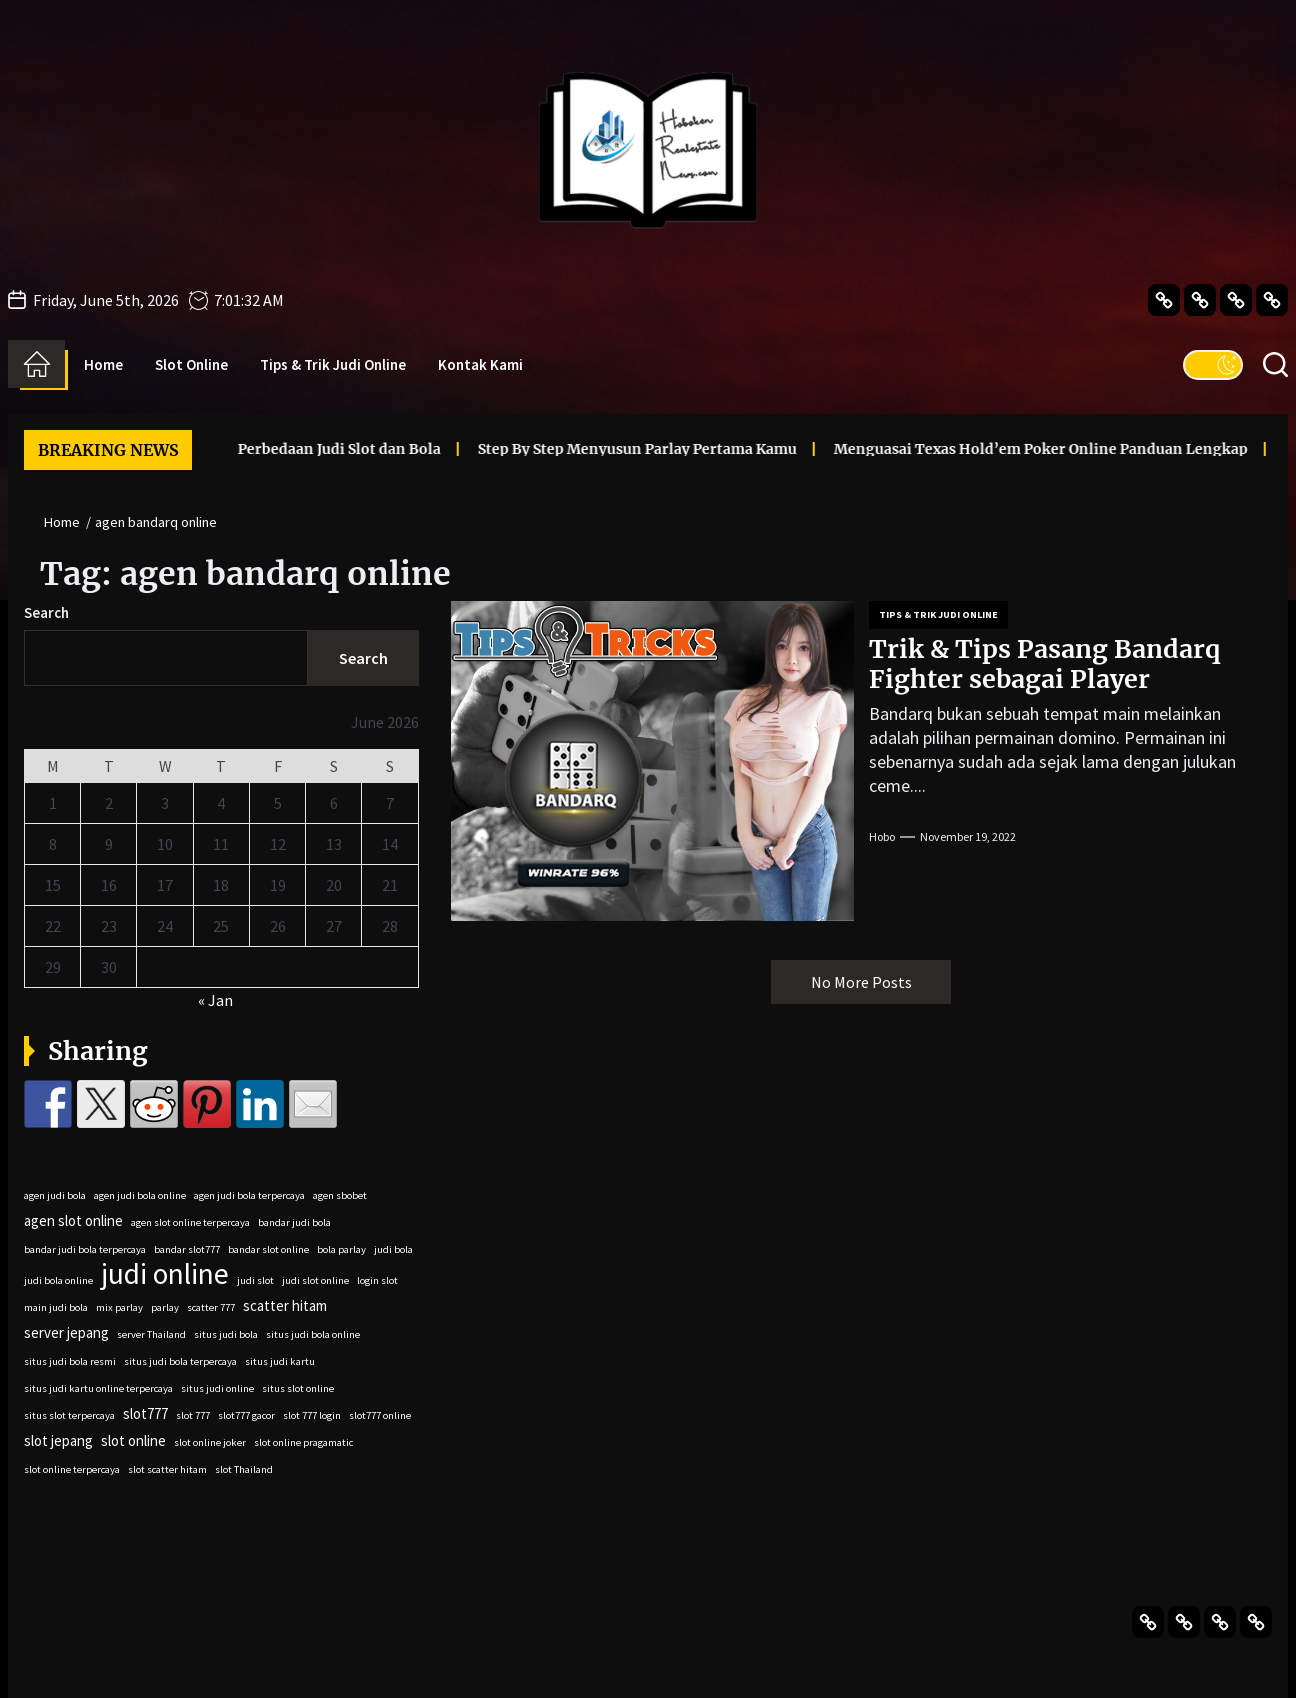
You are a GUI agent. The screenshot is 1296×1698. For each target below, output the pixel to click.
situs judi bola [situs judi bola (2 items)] (226, 1334)
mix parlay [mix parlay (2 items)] (119, 1307)
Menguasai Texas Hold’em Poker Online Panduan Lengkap (994, 449)
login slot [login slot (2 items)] (377, 1280)
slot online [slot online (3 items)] (133, 1440)
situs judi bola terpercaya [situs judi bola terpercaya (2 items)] (180, 1361)
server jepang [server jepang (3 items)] (66, 1332)
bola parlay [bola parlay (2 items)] (341, 1249)
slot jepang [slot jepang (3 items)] (58, 1440)
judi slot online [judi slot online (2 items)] (315, 1280)
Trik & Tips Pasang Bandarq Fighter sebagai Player (1044, 664)
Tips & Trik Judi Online (333, 364)
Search (46, 612)
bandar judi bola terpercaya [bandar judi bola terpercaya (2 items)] (85, 1249)
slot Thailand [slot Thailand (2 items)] (244, 1469)
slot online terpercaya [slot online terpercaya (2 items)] (72, 1469)
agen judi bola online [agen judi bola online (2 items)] (140, 1195)
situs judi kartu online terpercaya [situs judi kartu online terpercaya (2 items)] (98, 1388)
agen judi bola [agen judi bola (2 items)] (55, 1195)
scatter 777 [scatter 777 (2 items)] (211, 1307)
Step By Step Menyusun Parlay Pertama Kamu (590, 449)
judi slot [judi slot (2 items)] (255, 1280)
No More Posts (861, 982)
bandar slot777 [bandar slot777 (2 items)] (187, 1249)
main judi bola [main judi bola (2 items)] (56, 1307)
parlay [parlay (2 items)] (165, 1307)
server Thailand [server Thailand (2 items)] (151, 1334)
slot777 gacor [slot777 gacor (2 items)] (246, 1415)
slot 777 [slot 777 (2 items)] (193, 1415)
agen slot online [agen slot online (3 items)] (73, 1220)
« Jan (215, 1000)
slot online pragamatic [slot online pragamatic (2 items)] (303, 1442)
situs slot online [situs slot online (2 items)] (298, 1388)
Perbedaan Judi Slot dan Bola (292, 449)
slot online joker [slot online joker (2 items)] (210, 1442)
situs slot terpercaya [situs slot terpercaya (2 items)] (69, 1415)
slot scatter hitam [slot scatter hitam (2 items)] (167, 1469)
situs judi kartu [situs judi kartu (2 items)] (280, 1361)
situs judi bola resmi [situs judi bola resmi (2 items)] (70, 1361)
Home (103, 364)
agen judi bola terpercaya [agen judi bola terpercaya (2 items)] (249, 1195)
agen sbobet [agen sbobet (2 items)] (340, 1195)
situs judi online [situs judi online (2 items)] (217, 1388)
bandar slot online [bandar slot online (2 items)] (268, 1249)
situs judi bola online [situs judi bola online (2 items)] (313, 1334)
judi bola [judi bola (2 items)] (393, 1249)
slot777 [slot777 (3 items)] (145, 1413)
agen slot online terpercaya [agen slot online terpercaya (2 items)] (190, 1222)
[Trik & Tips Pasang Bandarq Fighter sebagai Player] (652, 761)
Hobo (882, 836)
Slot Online (191, 364)
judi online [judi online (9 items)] (165, 1274)
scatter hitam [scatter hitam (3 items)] (285, 1305)
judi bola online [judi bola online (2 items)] (58, 1280)
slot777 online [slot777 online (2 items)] (380, 1415)
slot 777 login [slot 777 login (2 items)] (312, 1415)
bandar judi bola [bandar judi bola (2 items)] (294, 1222)
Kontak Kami (480, 364)
